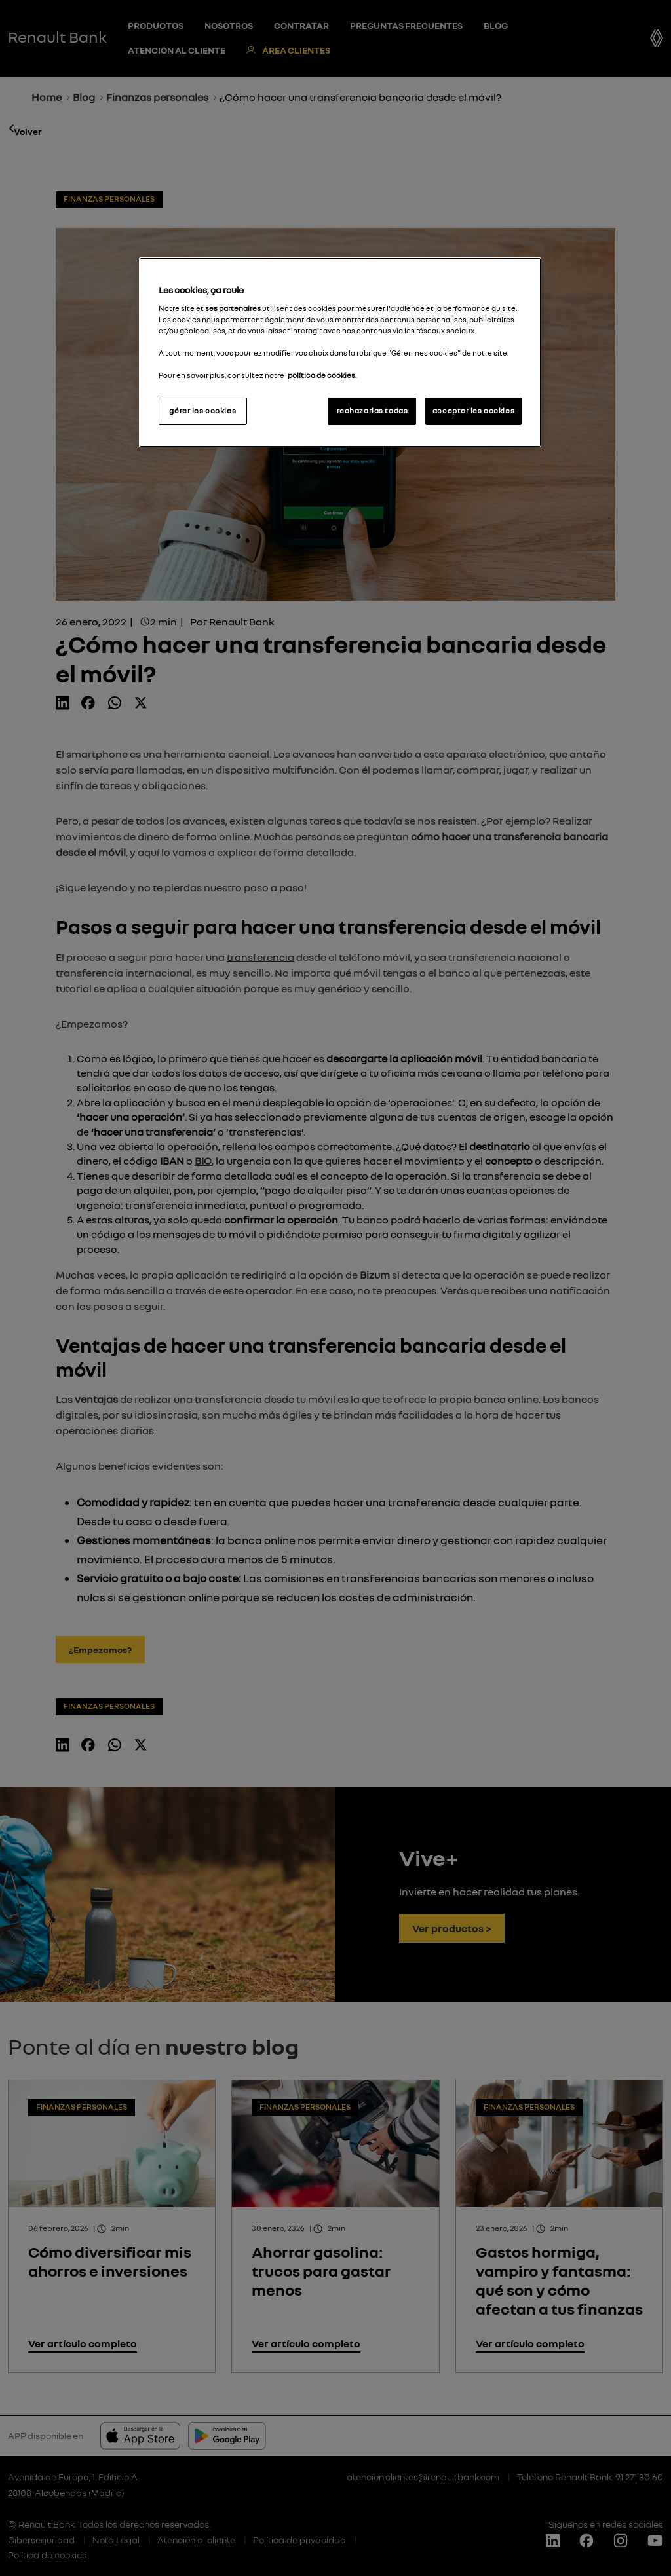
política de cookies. (322, 375)
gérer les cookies (202, 410)
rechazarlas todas (372, 410)
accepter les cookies (473, 410)
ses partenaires (233, 308)
